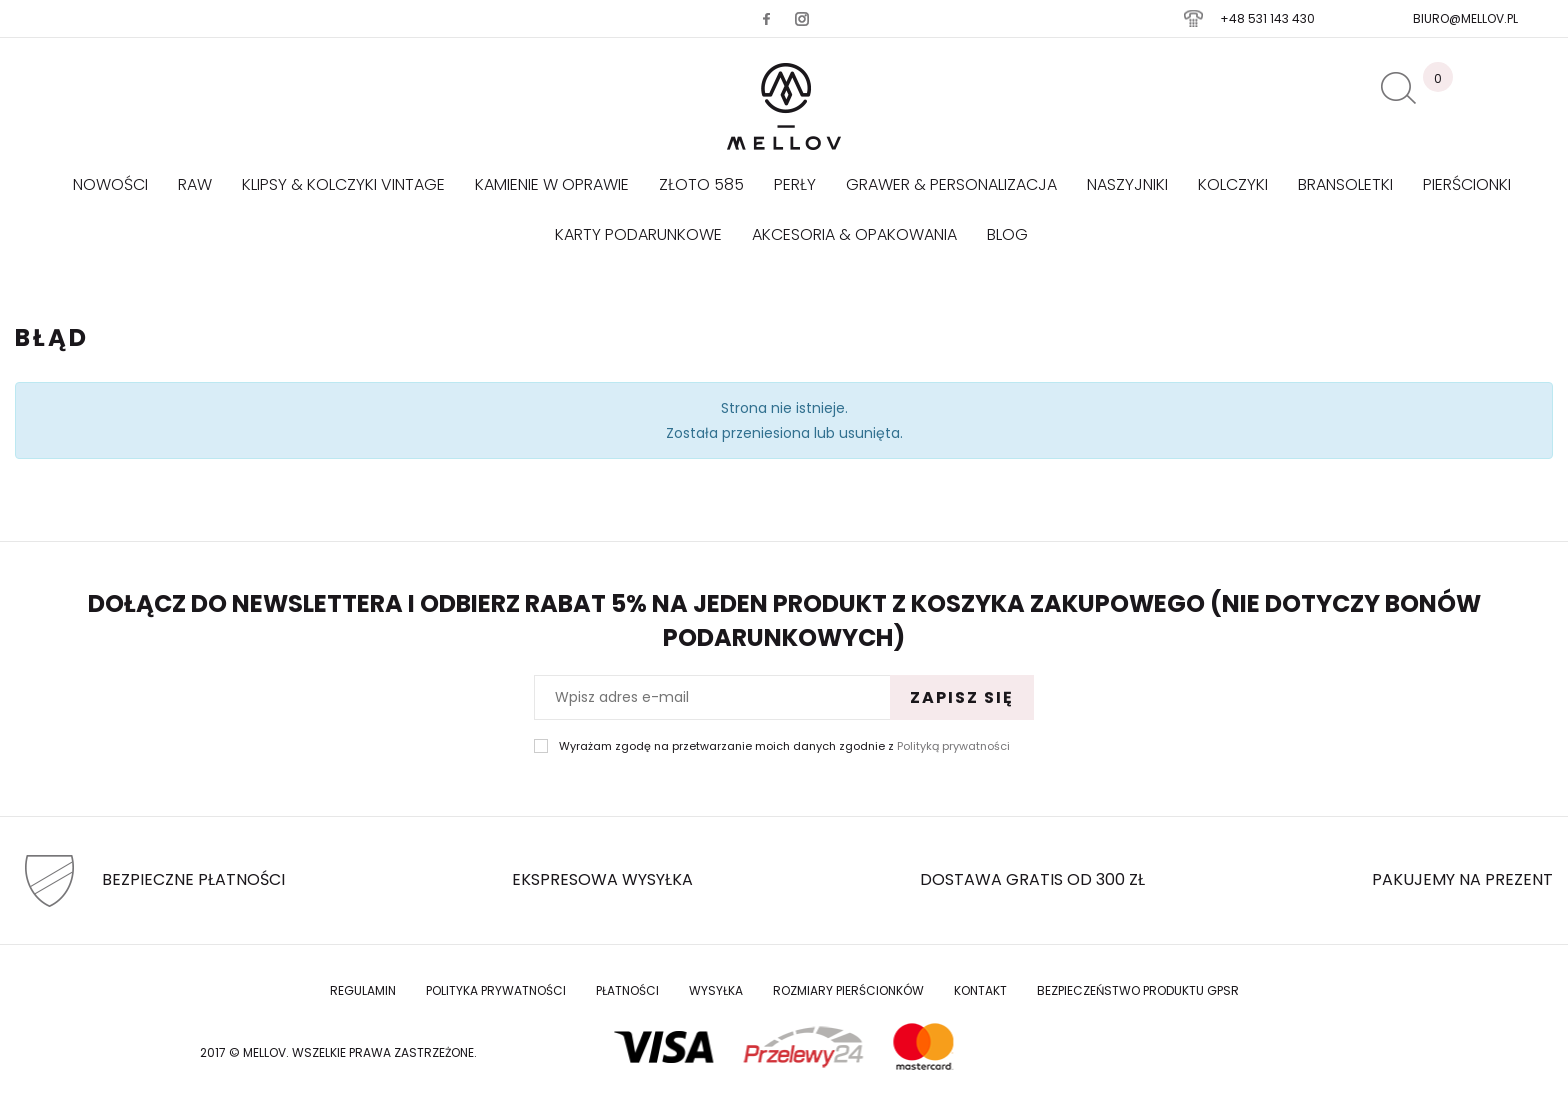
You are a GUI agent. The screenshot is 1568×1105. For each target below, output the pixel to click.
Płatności (627, 990)
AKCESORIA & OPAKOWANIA (854, 234)
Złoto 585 (701, 184)
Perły (795, 184)
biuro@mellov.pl (1465, 18)
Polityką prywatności (953, 746)
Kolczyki (1233, 184)
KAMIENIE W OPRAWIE (552, 184)
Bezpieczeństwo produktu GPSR (1138, 990)
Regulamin (363, 990)
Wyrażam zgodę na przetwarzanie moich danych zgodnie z (784, 746)
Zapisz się (962, 697)
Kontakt (980, 990)
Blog (1007, 234)
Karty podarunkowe (638, 234)
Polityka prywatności (496, 990)
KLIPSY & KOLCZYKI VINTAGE (343, 184)
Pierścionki (1467, 184)
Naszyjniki (1127, 184)
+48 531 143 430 (1267, 18)
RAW (195, 184)
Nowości (110, 184)
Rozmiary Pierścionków (848, 990)
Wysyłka (716, 990)
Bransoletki (1345, 184)
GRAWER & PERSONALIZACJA (951, 184)
